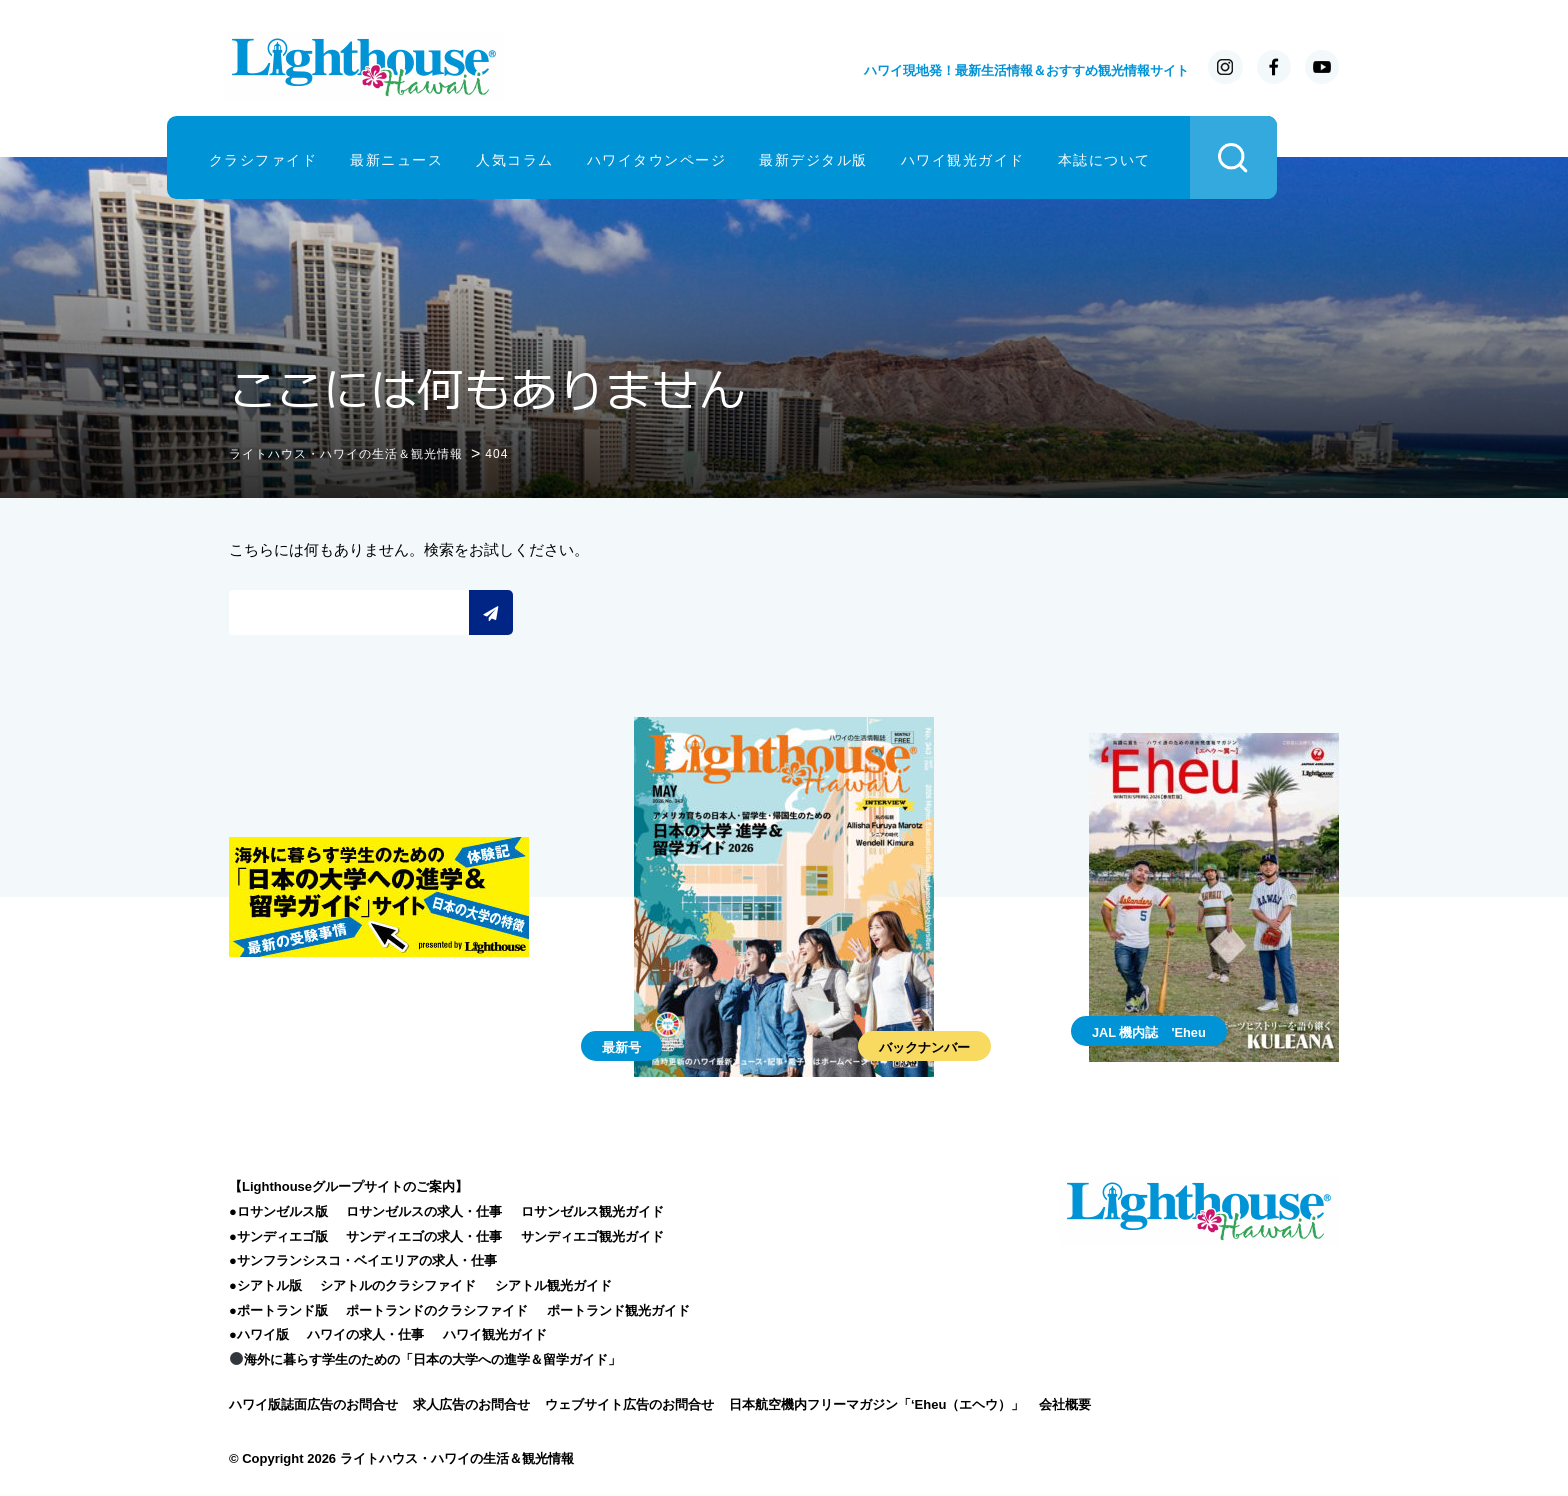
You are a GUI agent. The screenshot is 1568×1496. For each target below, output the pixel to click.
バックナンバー (924, 1046)
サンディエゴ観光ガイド (592, 1234)
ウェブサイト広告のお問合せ (629, 1402)
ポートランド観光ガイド (618, 1308)
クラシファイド (326, 157)
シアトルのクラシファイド (398, 1284)
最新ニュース (460, 157)
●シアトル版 (265, 1284)
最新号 (621, 1046)
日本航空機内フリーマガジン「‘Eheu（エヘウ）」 (876, 1402)
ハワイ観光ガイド (1026, 157)
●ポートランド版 (278, 1308)
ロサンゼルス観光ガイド (592, 1209)
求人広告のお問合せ (471, 1402)
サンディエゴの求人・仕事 (424, 1234)
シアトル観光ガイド (553, 1284)
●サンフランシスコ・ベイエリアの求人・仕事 (363, 1259)
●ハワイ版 (259, 1333)
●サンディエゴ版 (278, 1234)
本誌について (1167, 157)
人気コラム (579, 157)
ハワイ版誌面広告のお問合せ (313, 1402)
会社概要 (1065, 1402)
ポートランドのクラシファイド (437, 1308)
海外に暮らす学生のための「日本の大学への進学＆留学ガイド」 (425, 1358)
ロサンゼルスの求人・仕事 (424, 1209)
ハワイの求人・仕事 (365, 1333)
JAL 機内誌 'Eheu (1149, 1030)
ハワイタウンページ (720, 157)
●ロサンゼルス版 (278, 1209)
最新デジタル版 (877, 157)
